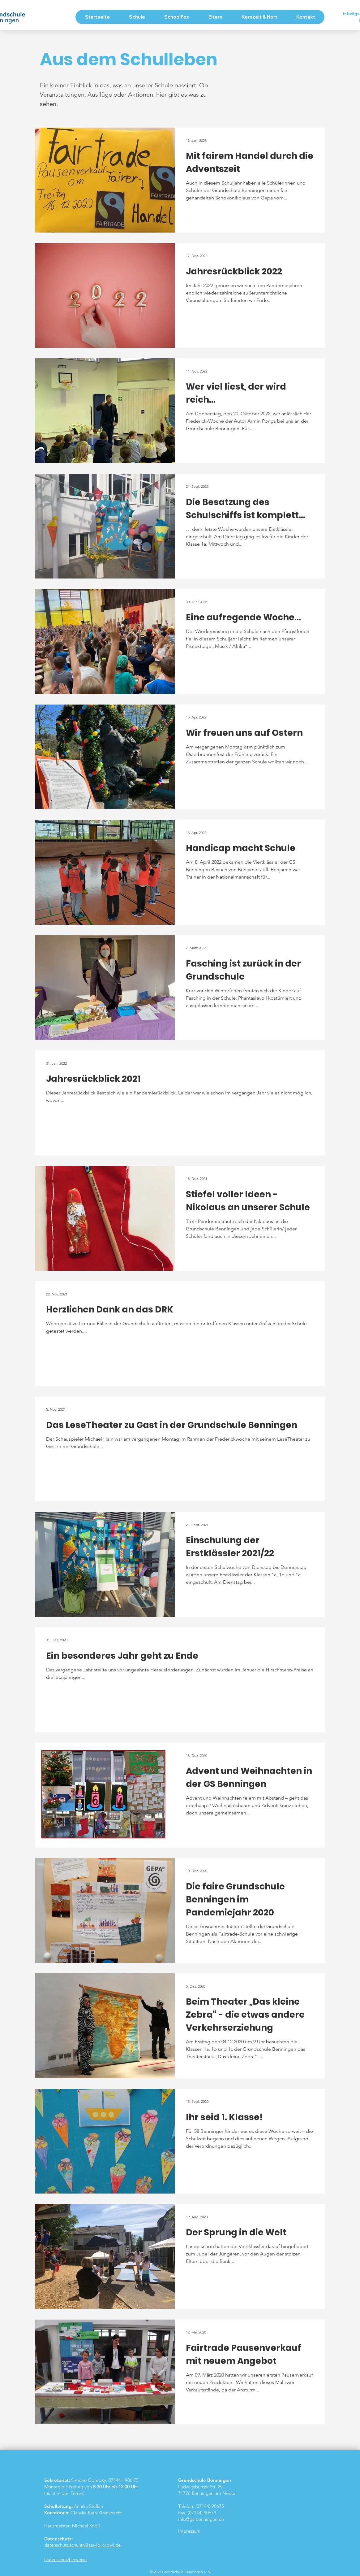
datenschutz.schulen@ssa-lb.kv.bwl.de (82, 2545)
